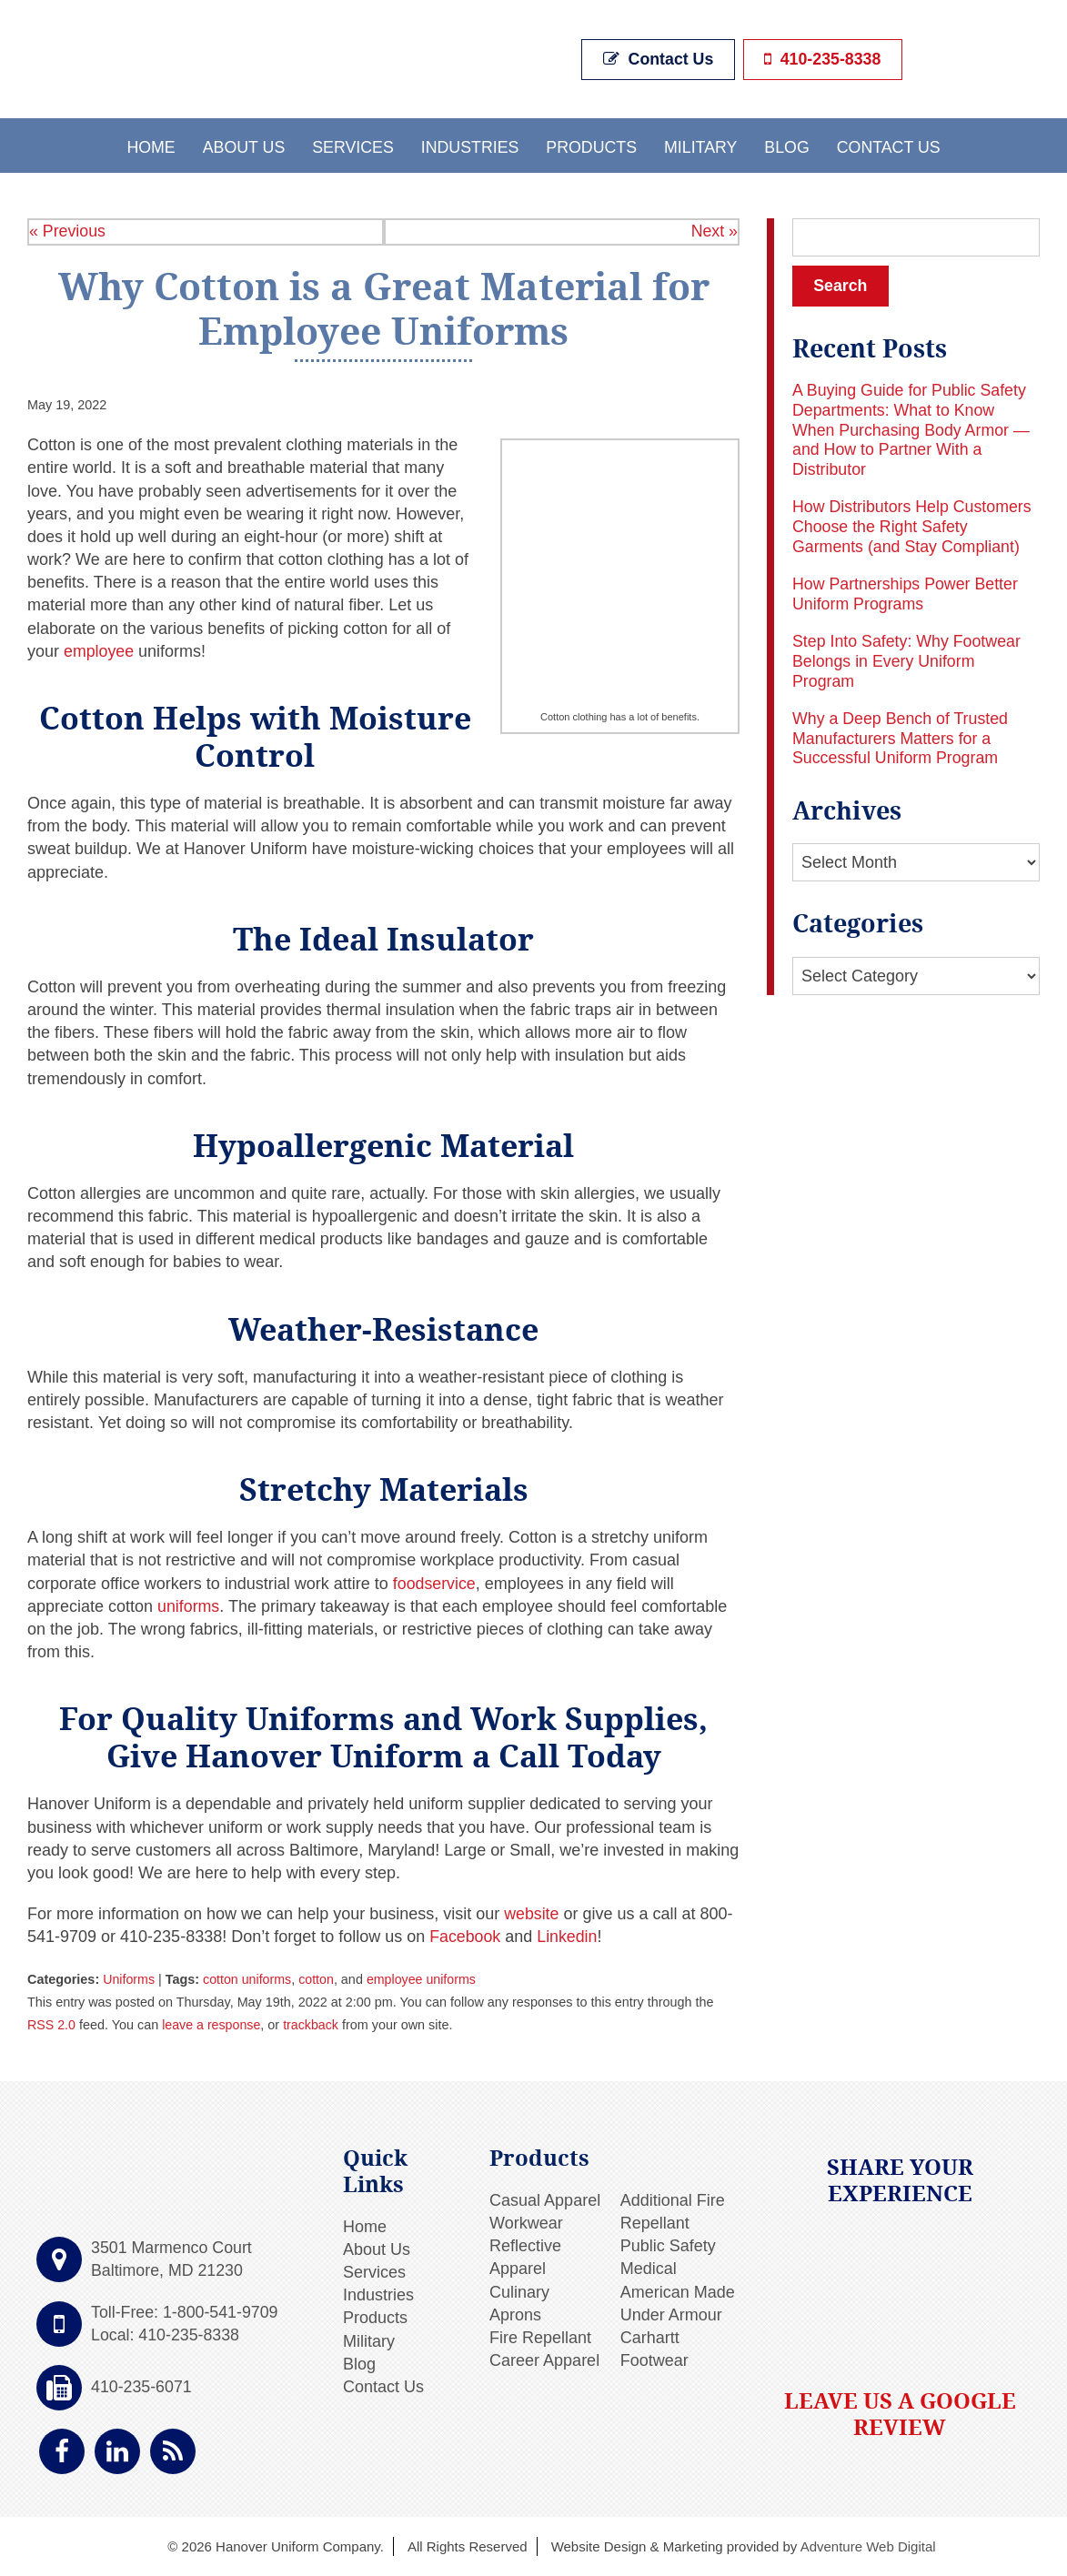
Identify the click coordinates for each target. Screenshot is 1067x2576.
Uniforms (129, 1978)
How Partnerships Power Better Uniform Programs (906, 594)
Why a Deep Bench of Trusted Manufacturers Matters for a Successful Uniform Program (901, 738)
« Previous (67, 231)
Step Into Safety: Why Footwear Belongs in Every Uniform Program (907, 661)
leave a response (213, 2025)
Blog (789, 145)
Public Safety (668, 2246)
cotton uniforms (248, 1978)
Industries (468, 145)
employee (99, 650)
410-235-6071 (142, 2387)
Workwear (526, 2223)
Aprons (515, 2314)
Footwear (654, 2360)
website (529, 1914)
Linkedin (566, 1936)
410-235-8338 (821, 58)
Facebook (463, 1936)
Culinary (519, 2291)
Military (702, 145)
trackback (313, 2025)
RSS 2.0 (51, 2025)
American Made (677, 2291)
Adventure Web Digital (868, 2546)
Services (351, 145)
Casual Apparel (544, 2199)
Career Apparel (544, 2360)
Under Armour (671, 2314)
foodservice (435, 1583)
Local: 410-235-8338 (166, 2334)
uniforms (188, 1605)
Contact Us (659, 58)
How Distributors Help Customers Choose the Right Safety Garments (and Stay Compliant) (913, 527)
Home (147, 145)
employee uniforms (423, 1978)
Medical (648, 2268)
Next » (714, 231)
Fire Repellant (540, 2338)
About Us (241, 145)
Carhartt (649, 2338)
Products (592, 145)
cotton (318, 1978)
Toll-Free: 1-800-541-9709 (185, 2311)
